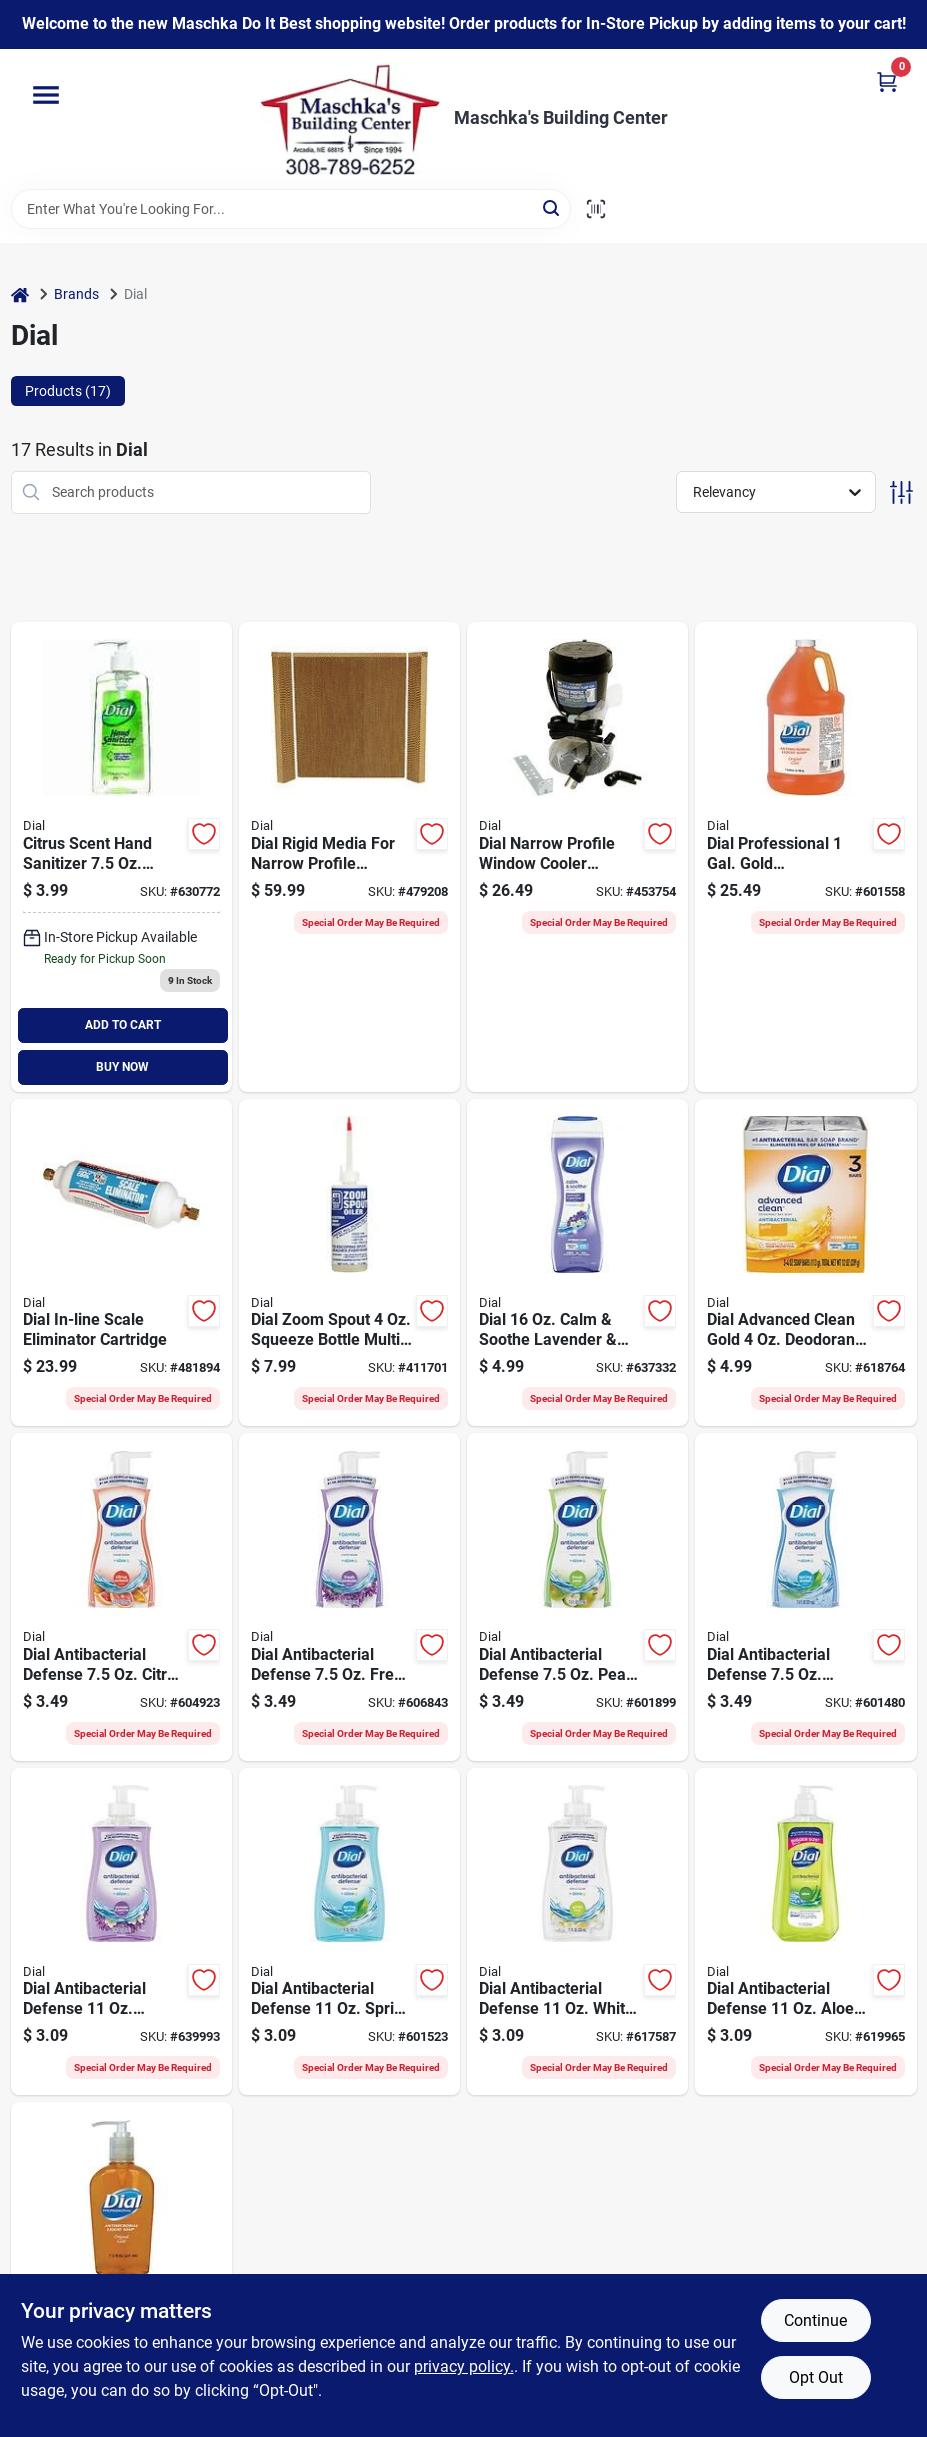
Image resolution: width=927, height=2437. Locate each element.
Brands (76, 294)
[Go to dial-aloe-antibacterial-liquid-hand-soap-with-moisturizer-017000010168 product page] (805, 1932)
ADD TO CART (123, 1025)
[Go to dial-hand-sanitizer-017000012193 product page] (121, 857)
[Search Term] (291, 209)
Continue (815, 2320)
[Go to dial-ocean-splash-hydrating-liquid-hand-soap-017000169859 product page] (121, 1932)
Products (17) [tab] (68, 391)
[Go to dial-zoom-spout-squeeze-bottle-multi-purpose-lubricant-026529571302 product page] (349, 1263)
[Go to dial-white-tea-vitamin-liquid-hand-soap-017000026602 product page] (577, 1932)
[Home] (20, 294)
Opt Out (816, 2377)
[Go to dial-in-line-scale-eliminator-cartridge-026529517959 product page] (121, 1263)
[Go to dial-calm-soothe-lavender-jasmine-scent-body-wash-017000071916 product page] (577, 1263)
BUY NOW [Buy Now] (122, 1067)
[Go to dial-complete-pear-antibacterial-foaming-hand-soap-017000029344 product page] (577, 1597)
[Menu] (46, 95)
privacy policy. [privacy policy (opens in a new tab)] (464, 2366)
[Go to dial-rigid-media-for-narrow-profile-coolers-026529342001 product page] (349, 857)
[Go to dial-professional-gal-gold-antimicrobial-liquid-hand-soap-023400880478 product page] (805, 857)
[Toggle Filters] (901, 492)
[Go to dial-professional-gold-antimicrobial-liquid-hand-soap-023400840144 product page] (121, 2266)
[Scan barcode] (596, 209)
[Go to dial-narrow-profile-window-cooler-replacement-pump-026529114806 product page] (577, 857)
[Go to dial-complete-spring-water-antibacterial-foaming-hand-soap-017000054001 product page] (805, 1597)
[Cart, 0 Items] (887, 81)
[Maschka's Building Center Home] (350, 119)
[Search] (552, 207)
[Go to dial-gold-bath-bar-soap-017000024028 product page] (805, 1263)
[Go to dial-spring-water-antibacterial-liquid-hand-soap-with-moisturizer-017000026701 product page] (349, 1932)
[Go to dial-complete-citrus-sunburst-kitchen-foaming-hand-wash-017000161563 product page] (121, 1597)
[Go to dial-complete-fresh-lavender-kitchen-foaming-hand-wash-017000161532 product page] (349, 1597)
